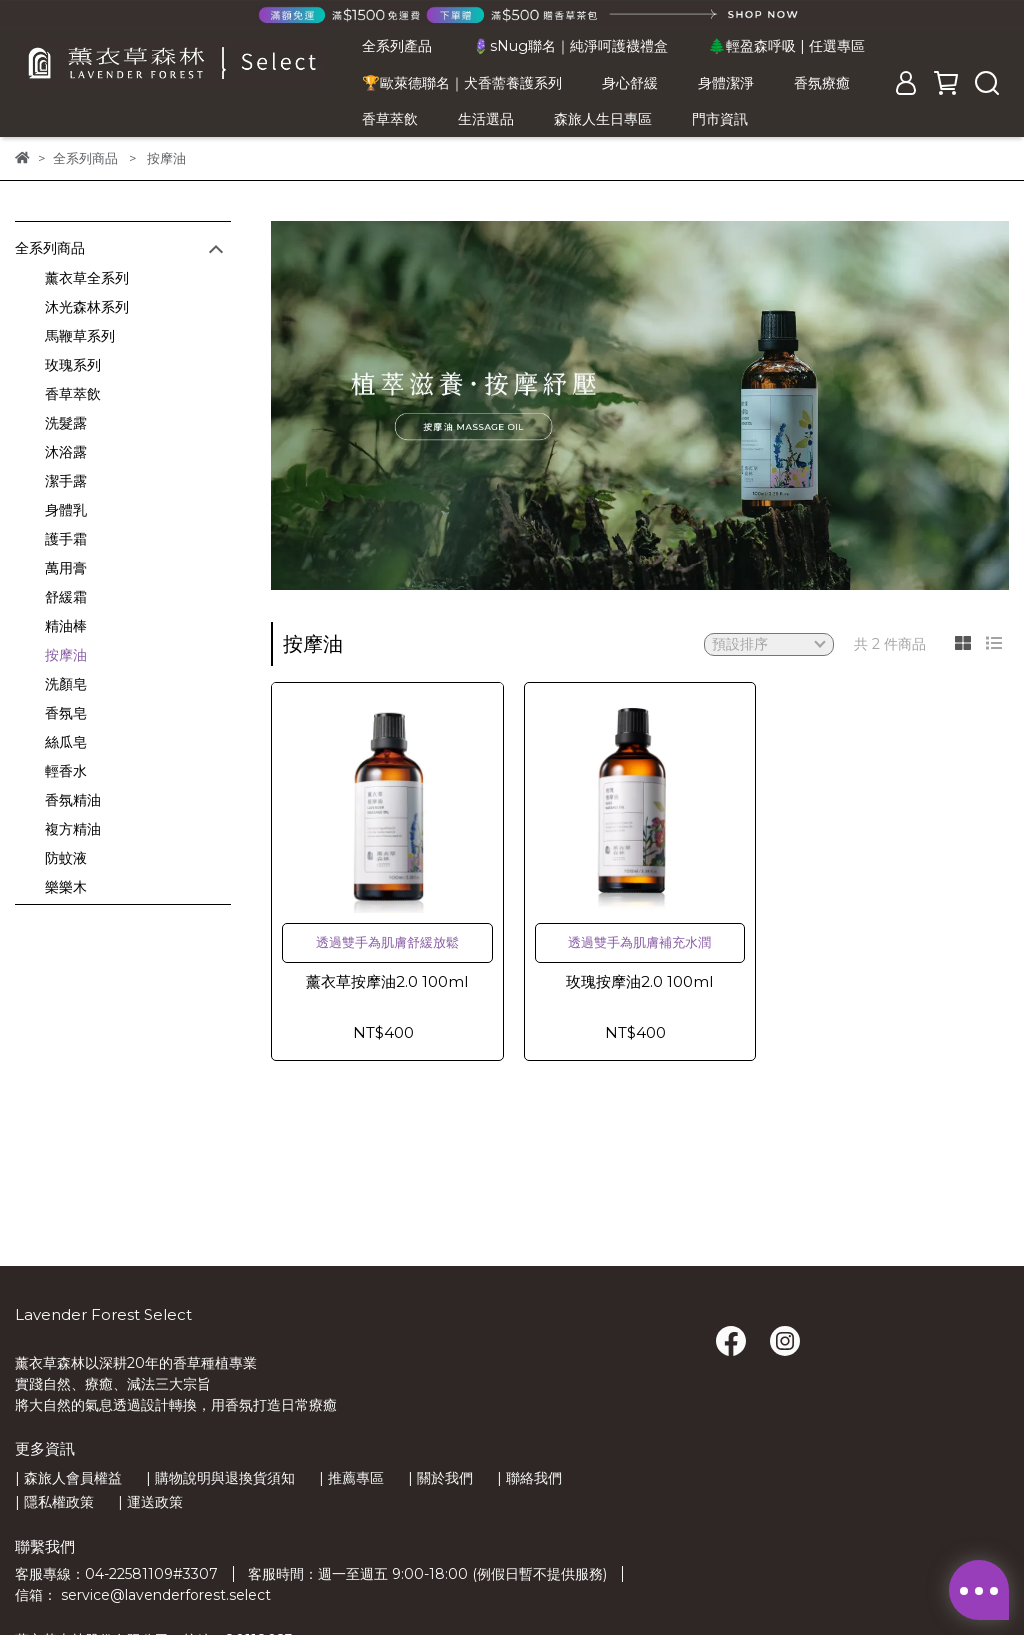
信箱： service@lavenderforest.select (143, 1595)
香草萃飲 (390, 119)
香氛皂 (66, 713)
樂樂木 (66, 887)
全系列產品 (397, 46)
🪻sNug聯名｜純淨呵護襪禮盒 (570, 46)
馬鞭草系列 (80, 336)
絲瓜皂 (66, 742)
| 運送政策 (150, 1502)
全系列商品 (50, 248)
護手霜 (66, 539)
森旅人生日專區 (603, 119)
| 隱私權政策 (54, 1502)
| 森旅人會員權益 (68, 1478)
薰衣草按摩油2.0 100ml (387, 981)
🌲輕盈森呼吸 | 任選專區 (786, 46)
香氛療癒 (822, 83)
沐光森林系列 (87, 307)
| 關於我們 (440, 1478)
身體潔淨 (726, 83)
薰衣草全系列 (87, 278)
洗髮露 (66, 423)
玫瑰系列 (73, 365)
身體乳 (66, 510)
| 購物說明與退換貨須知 (220, 1478)
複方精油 (73, 829)
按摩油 (66, 655)
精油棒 (66, 626)
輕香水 (66, 771)
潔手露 (66, 481)
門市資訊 (720, 119)
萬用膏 (66, 568)
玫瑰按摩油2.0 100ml (639, 981)
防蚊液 (66, 858)
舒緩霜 (66, 597)
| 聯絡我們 (529, 1478)
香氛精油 (73, 800)
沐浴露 (66, 452)
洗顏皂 (66, 684)
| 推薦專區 (351, 1478)
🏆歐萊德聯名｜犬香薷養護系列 (462, 83)
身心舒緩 (630, 83)
